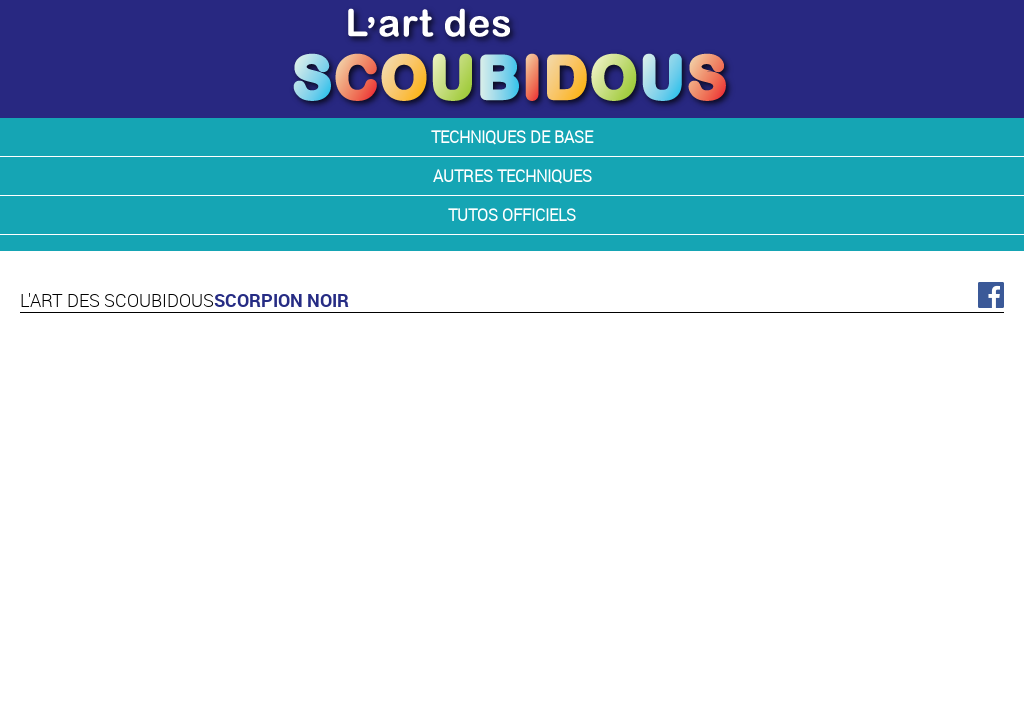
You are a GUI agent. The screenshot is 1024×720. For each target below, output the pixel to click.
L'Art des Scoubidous (117, 300)
